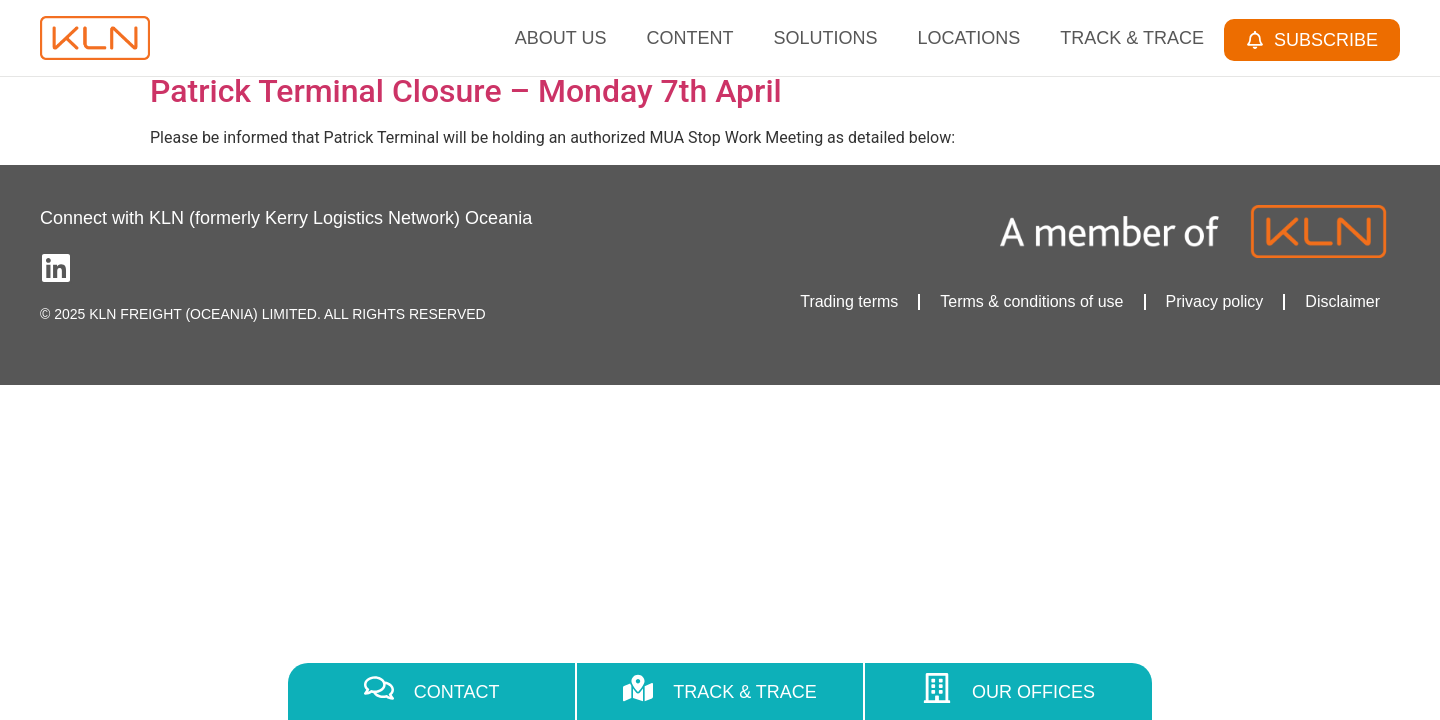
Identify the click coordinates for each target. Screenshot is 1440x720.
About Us (561, 38)
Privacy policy (1215, 301)
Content (690, 38)
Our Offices (1033, 692)
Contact (457, 692)
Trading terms (849, 301)
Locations (969, 38)
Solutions (826, 38)
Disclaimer (1342, 301)
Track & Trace (1132, 38)
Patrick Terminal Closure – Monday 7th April (466, 91)
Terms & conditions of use (1031, 301)
